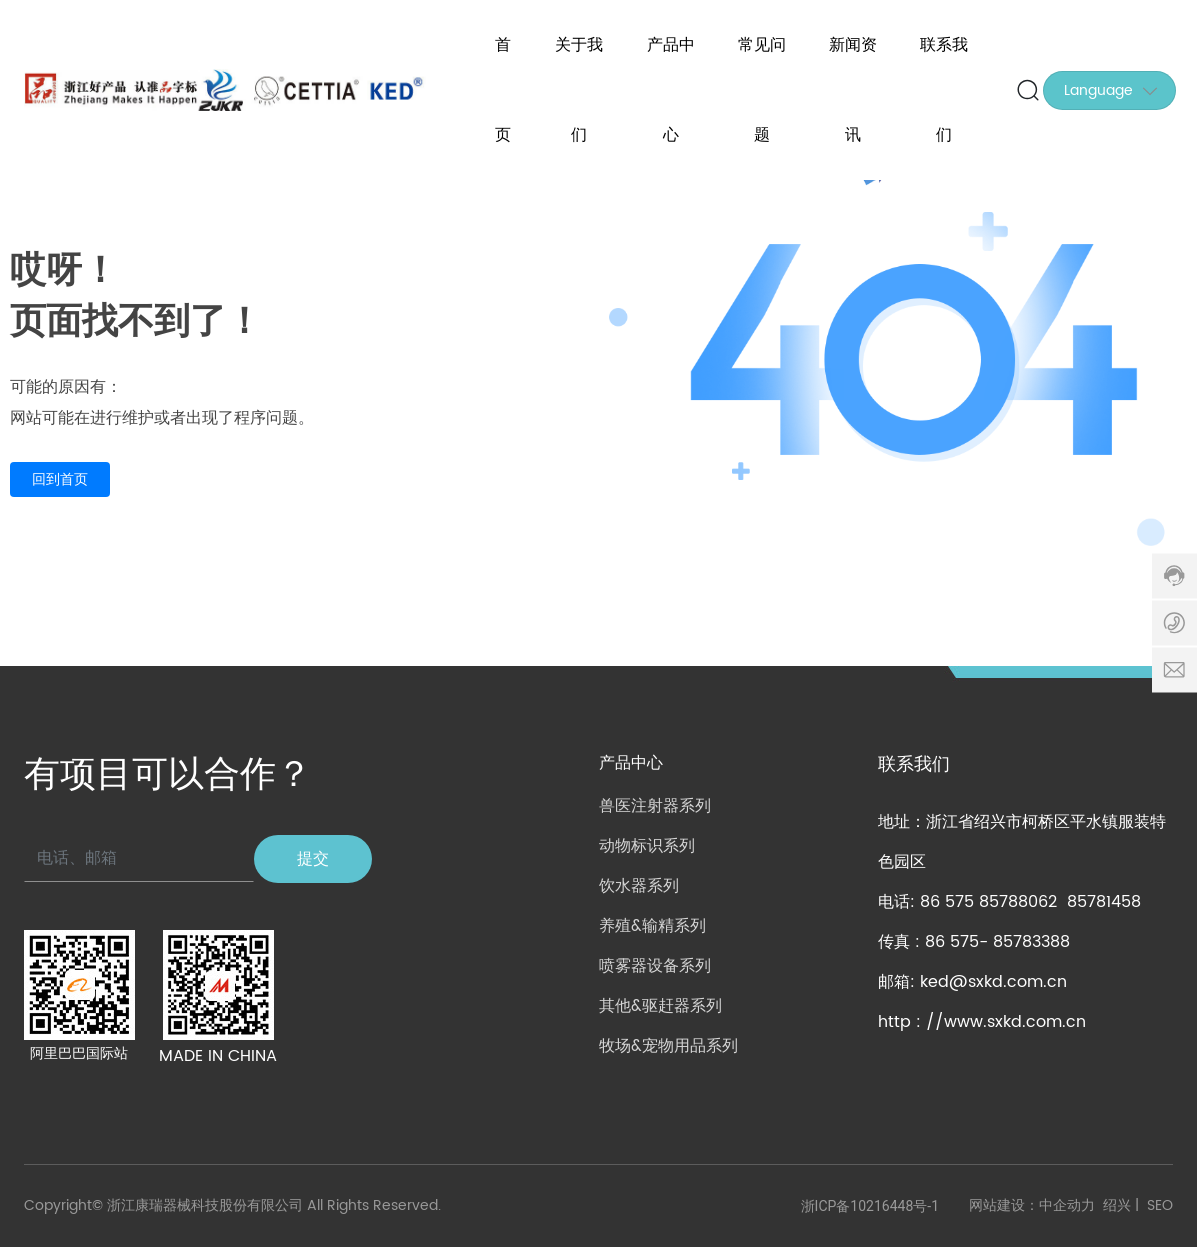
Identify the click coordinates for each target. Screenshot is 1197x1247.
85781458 (1104, 902)
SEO (1160, 1205)
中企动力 (1067, 1205)
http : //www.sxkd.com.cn (982, 1022)
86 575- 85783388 (997, 942)
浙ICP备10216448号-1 (870, 1206)
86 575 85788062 (988, 902)
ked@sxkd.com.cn (993, 982)
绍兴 (1117, 1205)
